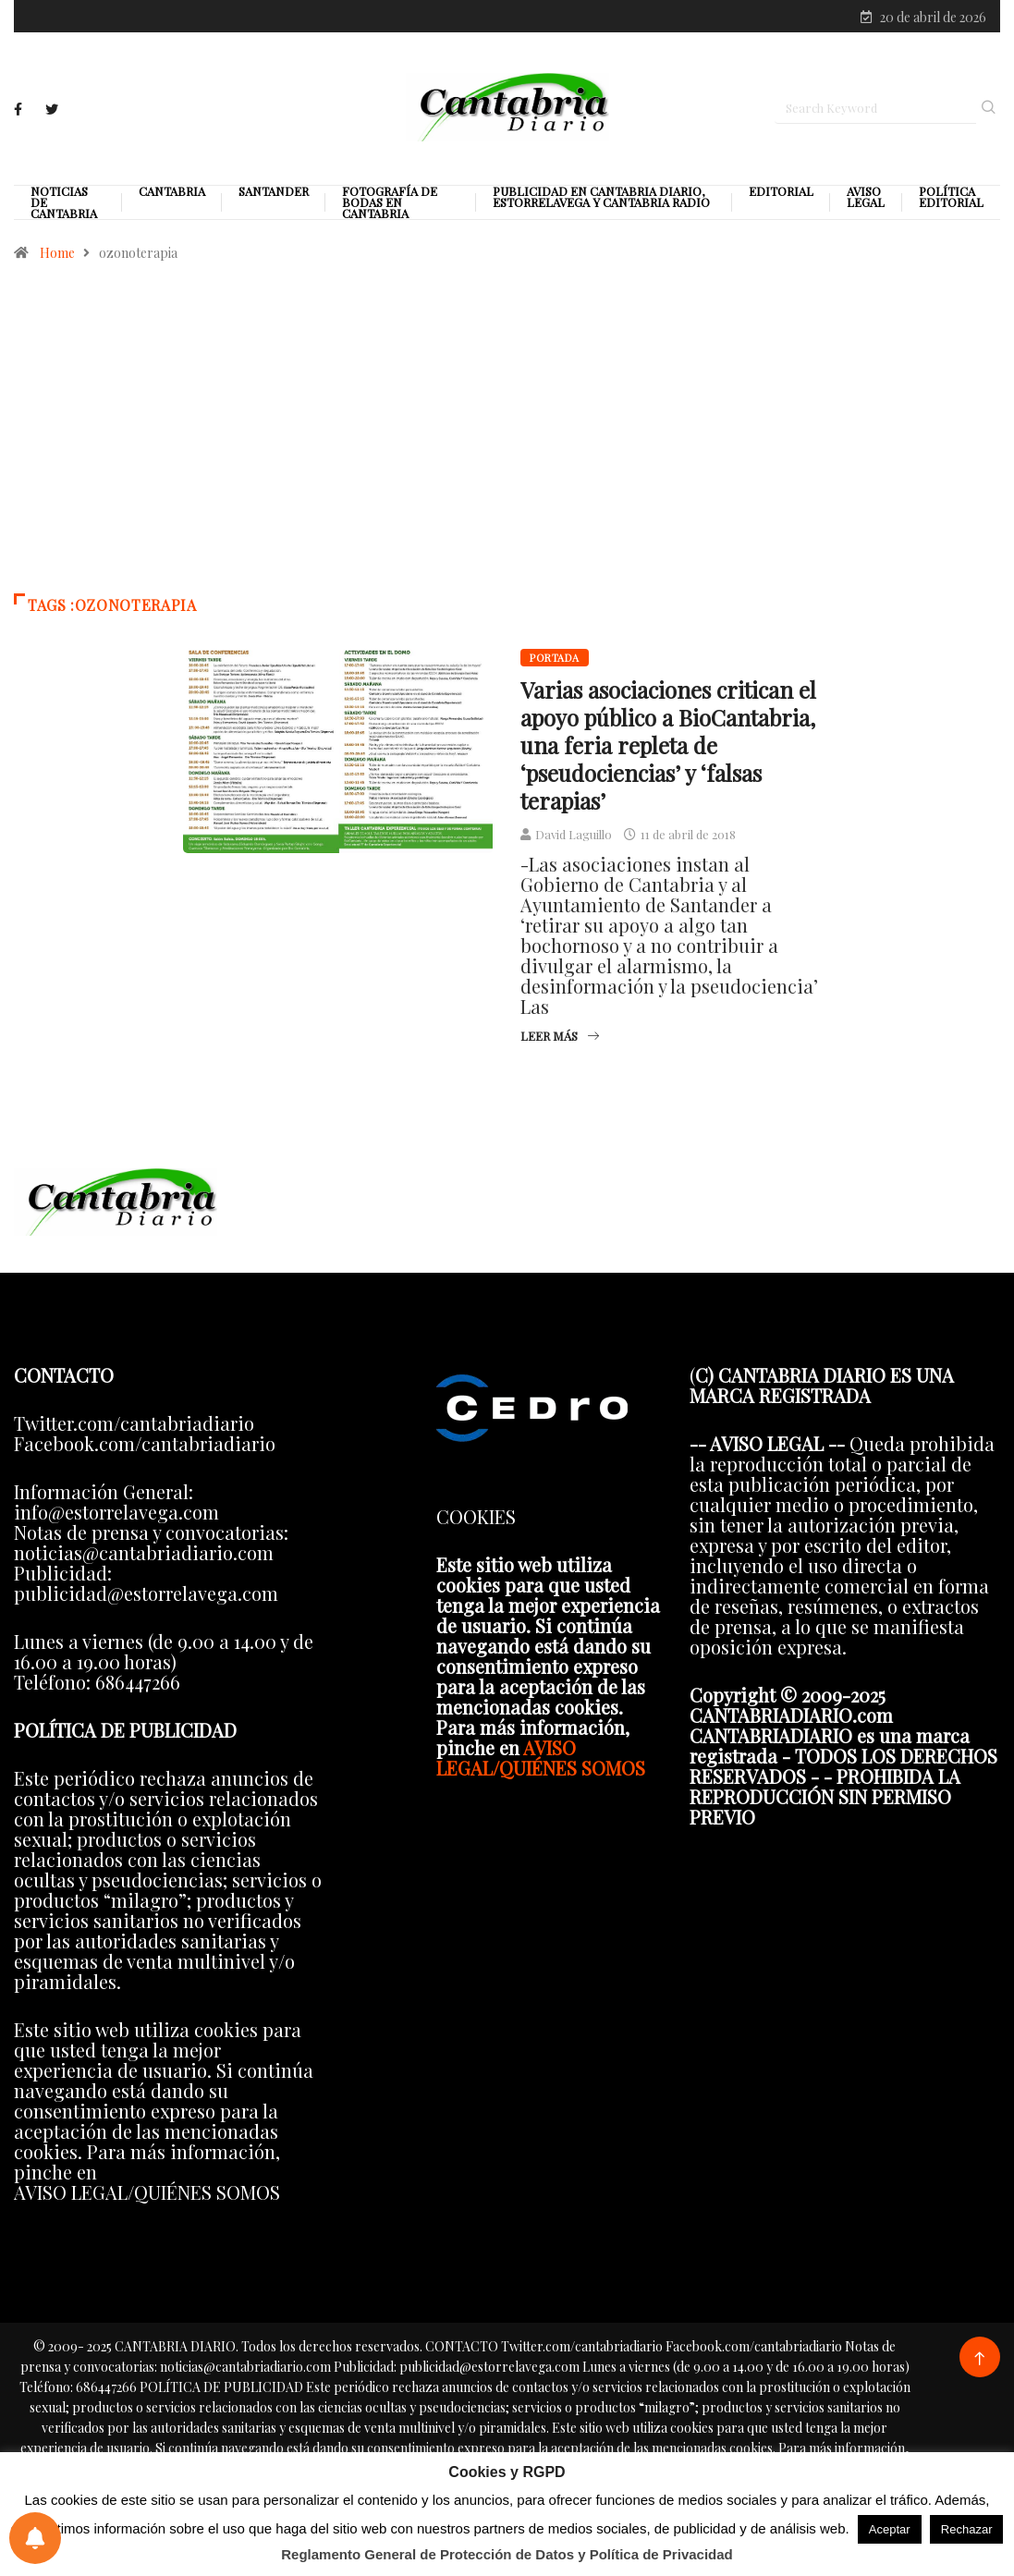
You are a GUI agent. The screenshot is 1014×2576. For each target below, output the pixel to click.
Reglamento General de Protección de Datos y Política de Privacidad (507, 2554)
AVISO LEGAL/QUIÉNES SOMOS (540, 1759)
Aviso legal (866, 199)
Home (57, 254)
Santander (273, 193)
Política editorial (951, 199)
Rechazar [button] (967, 2529)
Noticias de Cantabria (64, 204)
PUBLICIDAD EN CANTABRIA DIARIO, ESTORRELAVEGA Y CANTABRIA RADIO (601, 199)
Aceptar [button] (889, 2529)
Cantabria (172, 193)
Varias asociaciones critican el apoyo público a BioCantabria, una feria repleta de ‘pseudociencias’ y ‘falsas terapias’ (668, 747)
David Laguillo (573, 836)
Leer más (559, 1037)
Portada (554, 659)
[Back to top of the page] (979, 2361)
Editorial (781, 193)
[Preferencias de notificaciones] (35, 2538)
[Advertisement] (507, 438)
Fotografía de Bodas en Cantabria (389, 204)
